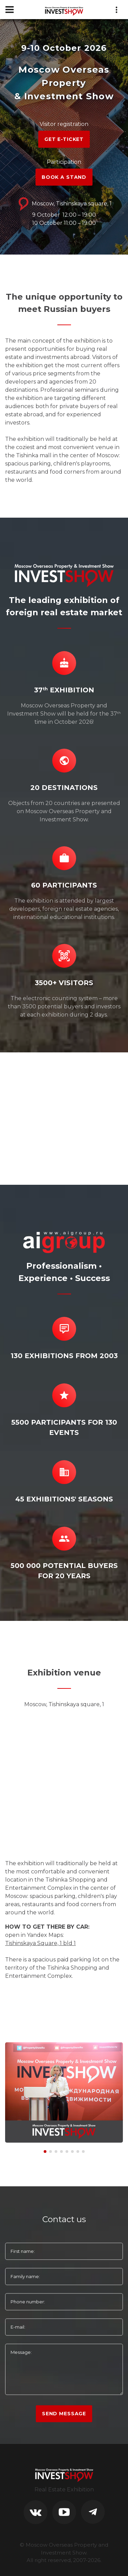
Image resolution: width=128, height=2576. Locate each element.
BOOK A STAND (64, 177)
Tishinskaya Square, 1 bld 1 (40, 1943)
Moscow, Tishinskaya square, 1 (64, 203)
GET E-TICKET (64, 139)
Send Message (64, 2413)
